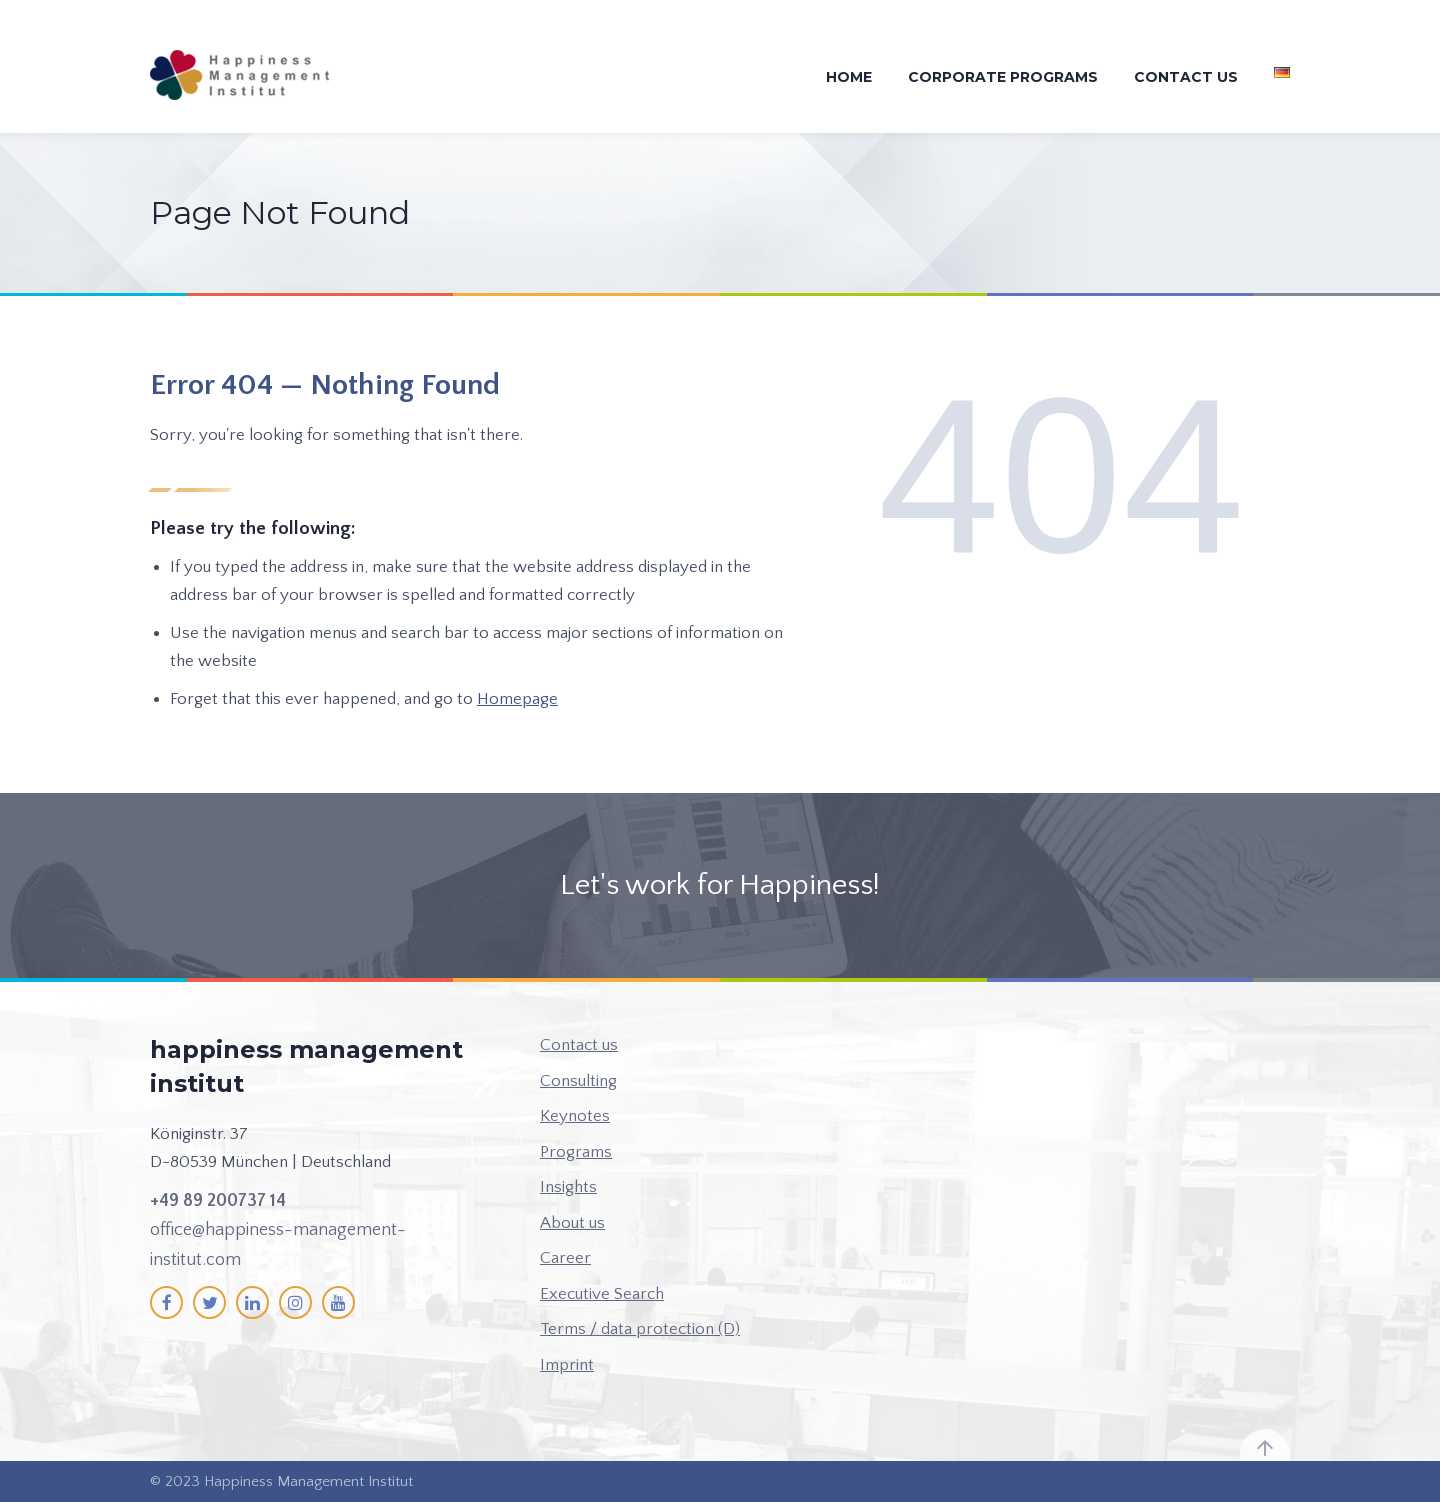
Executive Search (602, 1294)
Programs (576, 1152)
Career (565, 1258)
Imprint (567, 1365)
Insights (568, 1187)
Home (849, 77)
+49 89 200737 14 (218, 1201)
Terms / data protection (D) (640, 1329)
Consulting (578, 1081)
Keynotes (575, 1116)
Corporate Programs (1003, 77)
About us (572, 1223)
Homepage (517, 699)
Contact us (1186, 77)
